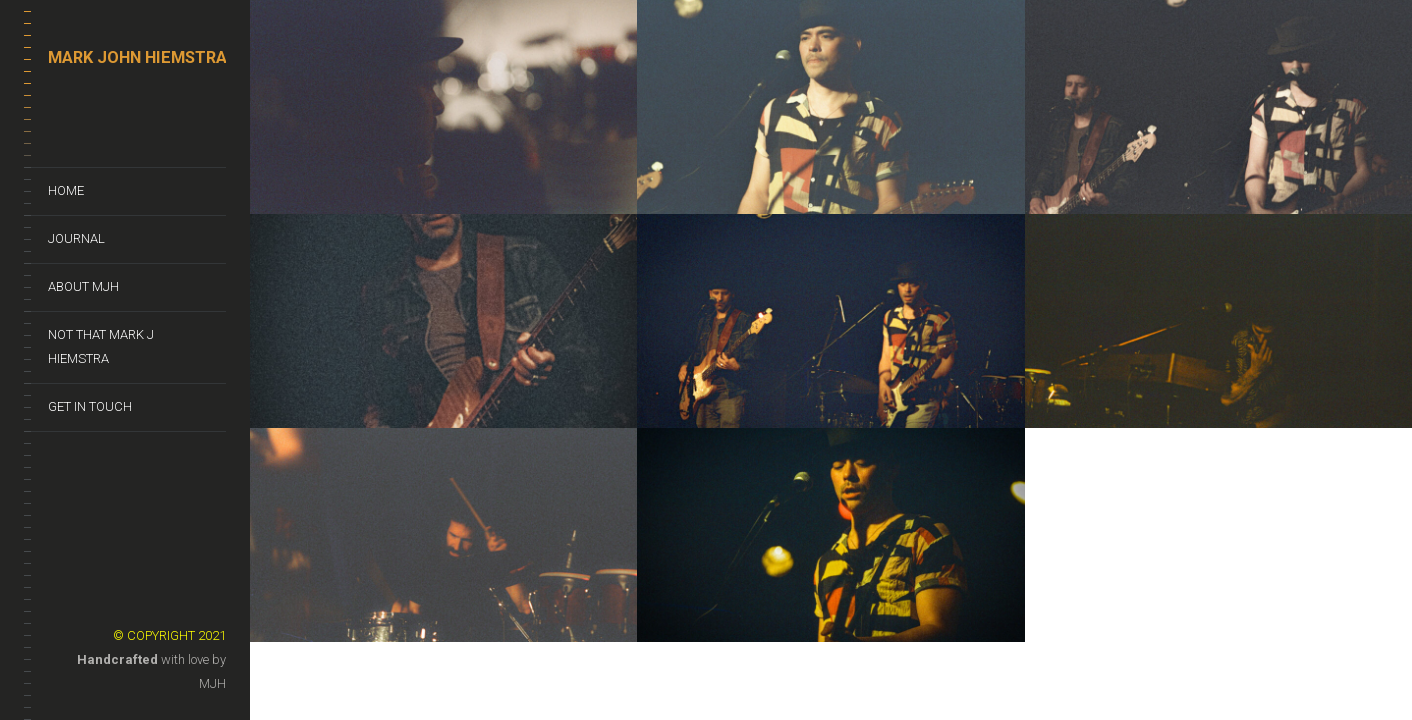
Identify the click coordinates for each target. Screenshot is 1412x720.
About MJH (83, 286)
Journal (76, 238)
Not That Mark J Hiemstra (101, 346)
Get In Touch (90, 406)
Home (66, 190)
